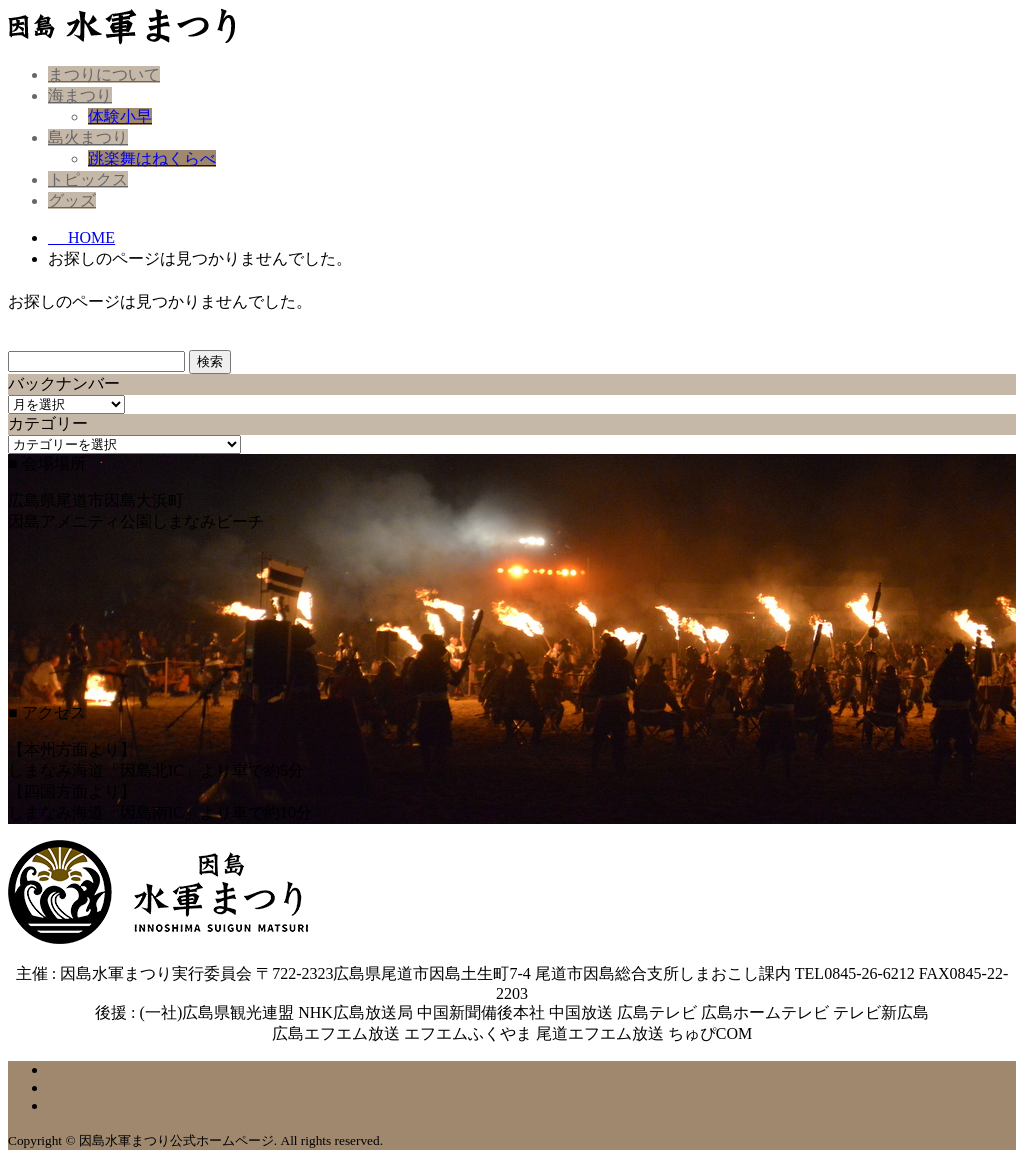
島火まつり (88, 137)
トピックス (88, 179)
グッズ (72, 200)
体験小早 (120, 116)
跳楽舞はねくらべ (152, 158)
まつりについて (104, 74)
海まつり (80, 95)
